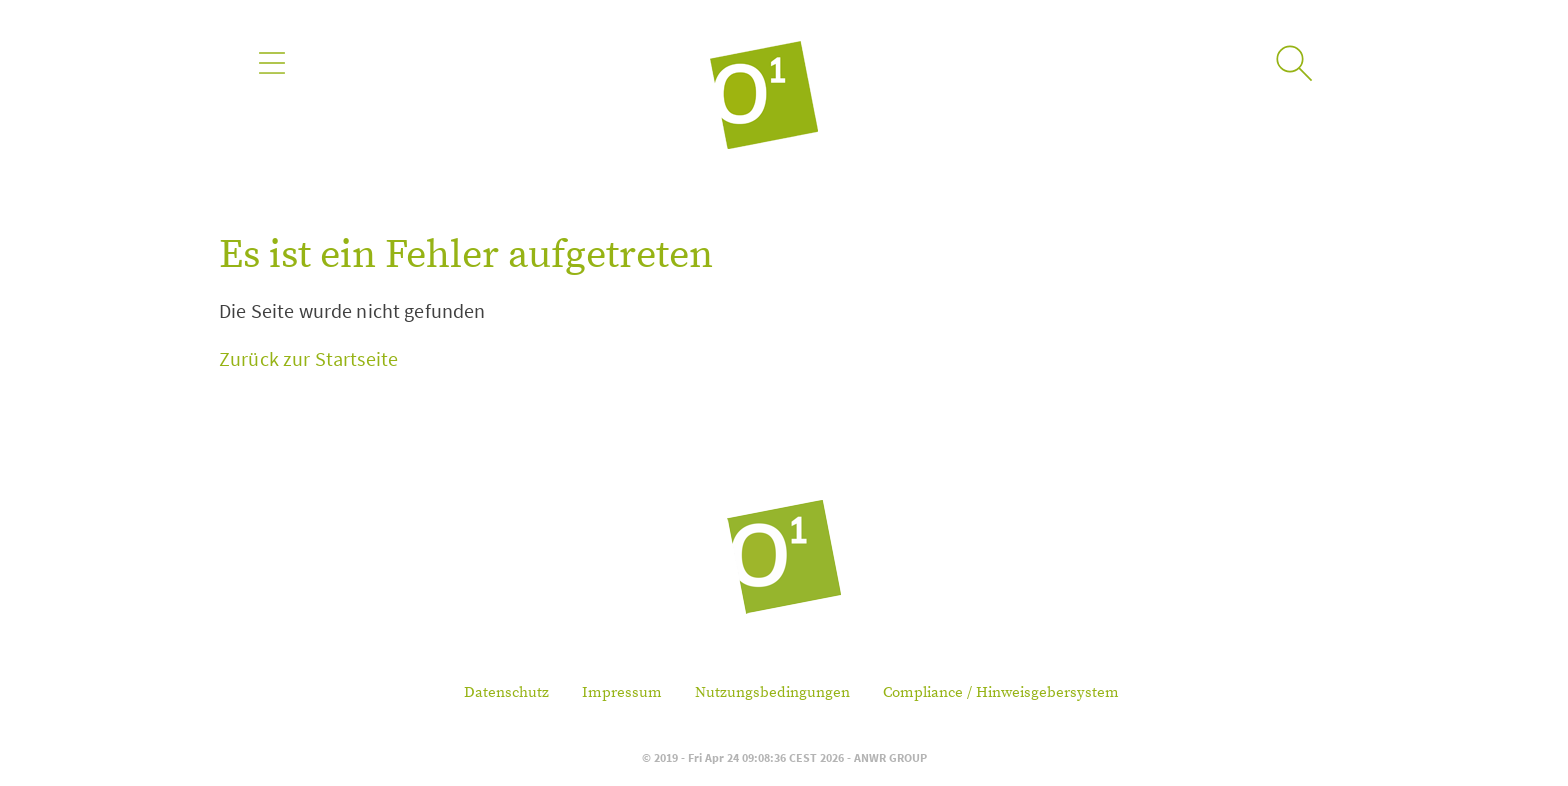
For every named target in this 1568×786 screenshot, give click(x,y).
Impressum (622, 692)
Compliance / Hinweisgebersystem (1001, 692)
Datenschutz (506, 692)
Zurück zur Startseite (308, 358)
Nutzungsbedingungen (772, 692)
